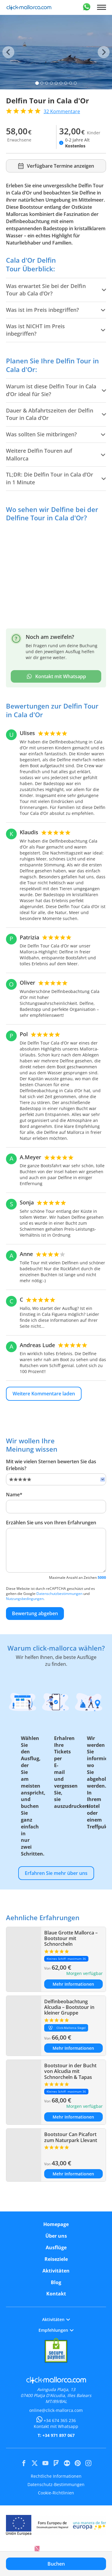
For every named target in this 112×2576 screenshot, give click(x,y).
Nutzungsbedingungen (25, 1598)
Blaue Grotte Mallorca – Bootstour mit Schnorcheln (71, 1938)
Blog (56, 2282)
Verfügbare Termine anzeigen (56, 166)
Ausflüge (56, 2247)
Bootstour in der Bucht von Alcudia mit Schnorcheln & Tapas (70, 2071)
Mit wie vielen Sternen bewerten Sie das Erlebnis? (51, 1465)
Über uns (56, 2236)
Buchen (56, 2564)
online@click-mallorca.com (56, 2410)
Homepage (56, 2224)
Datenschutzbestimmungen (59, 1593)
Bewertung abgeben (35, 1613)
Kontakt (56, 2293)
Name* (14, 1494)
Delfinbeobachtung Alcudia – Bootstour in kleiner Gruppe (69, 2007)
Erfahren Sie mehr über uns (56, 1873)
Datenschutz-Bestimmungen (56, 2484)
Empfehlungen (56, 2330)
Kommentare (62, 111)
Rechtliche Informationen (56, 2476)
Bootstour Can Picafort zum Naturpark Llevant (70, 2137)
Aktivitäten (56, 2270)
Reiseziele (56, 2259)
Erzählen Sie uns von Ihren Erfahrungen (51, 1522)
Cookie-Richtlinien (56, 2493)
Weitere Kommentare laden (44, 1393)
